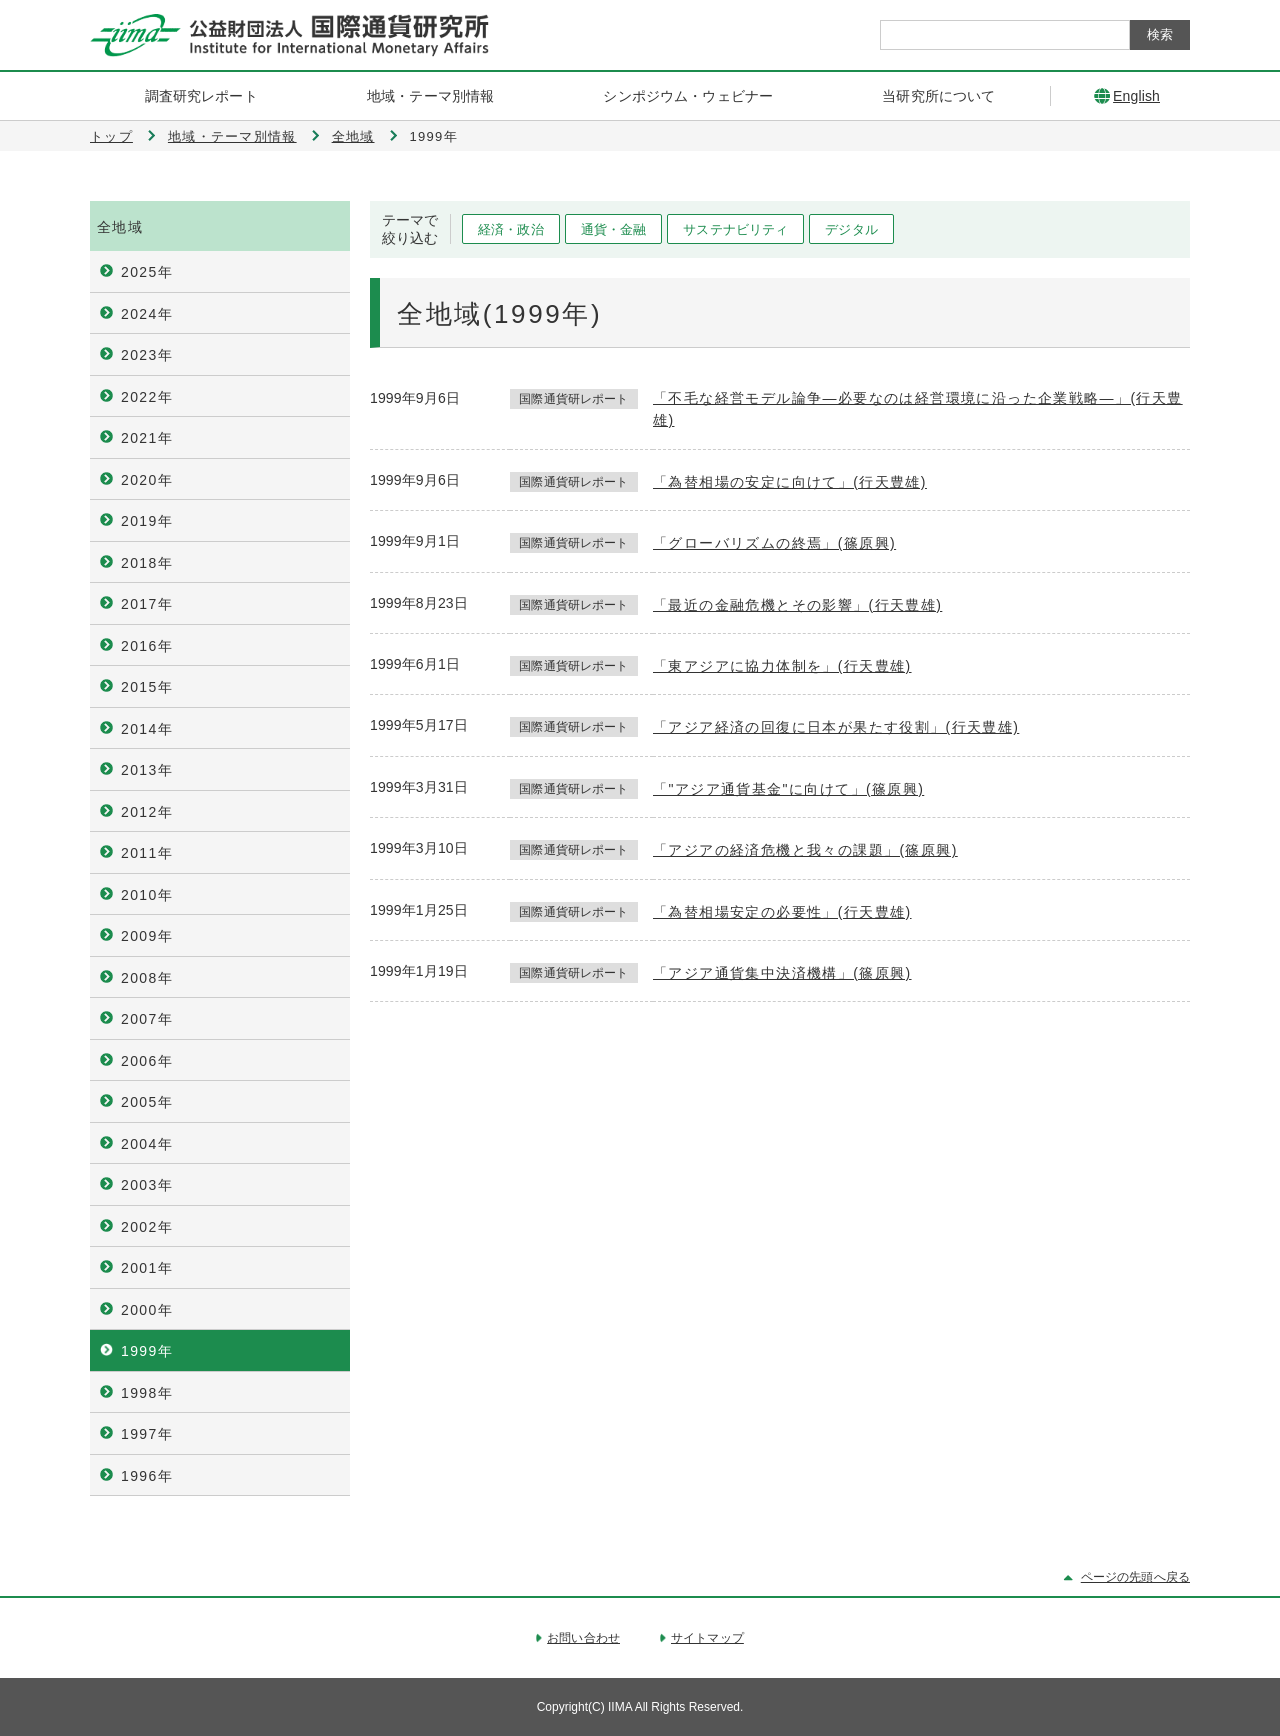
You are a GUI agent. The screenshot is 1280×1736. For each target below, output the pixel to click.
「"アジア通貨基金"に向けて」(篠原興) (788, 789)
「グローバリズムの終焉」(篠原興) (774, 543)
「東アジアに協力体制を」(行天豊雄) (782, 666)
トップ (111, 136)
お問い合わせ (583, 1638)
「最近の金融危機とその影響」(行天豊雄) (797, 605)
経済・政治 (511, 229)
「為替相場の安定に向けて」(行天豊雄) (790, 482)
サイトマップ (707, 1638)
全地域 (353, 136)
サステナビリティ (735, 229)
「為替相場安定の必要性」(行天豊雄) (782, 912)
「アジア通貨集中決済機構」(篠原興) (782, 973)
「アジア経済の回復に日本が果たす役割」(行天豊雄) (836, 727)
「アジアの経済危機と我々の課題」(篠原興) (805, 850)
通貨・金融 (614, 229)
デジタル (851, 229)
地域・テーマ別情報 (232, 136)
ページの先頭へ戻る (1135, 1577)
